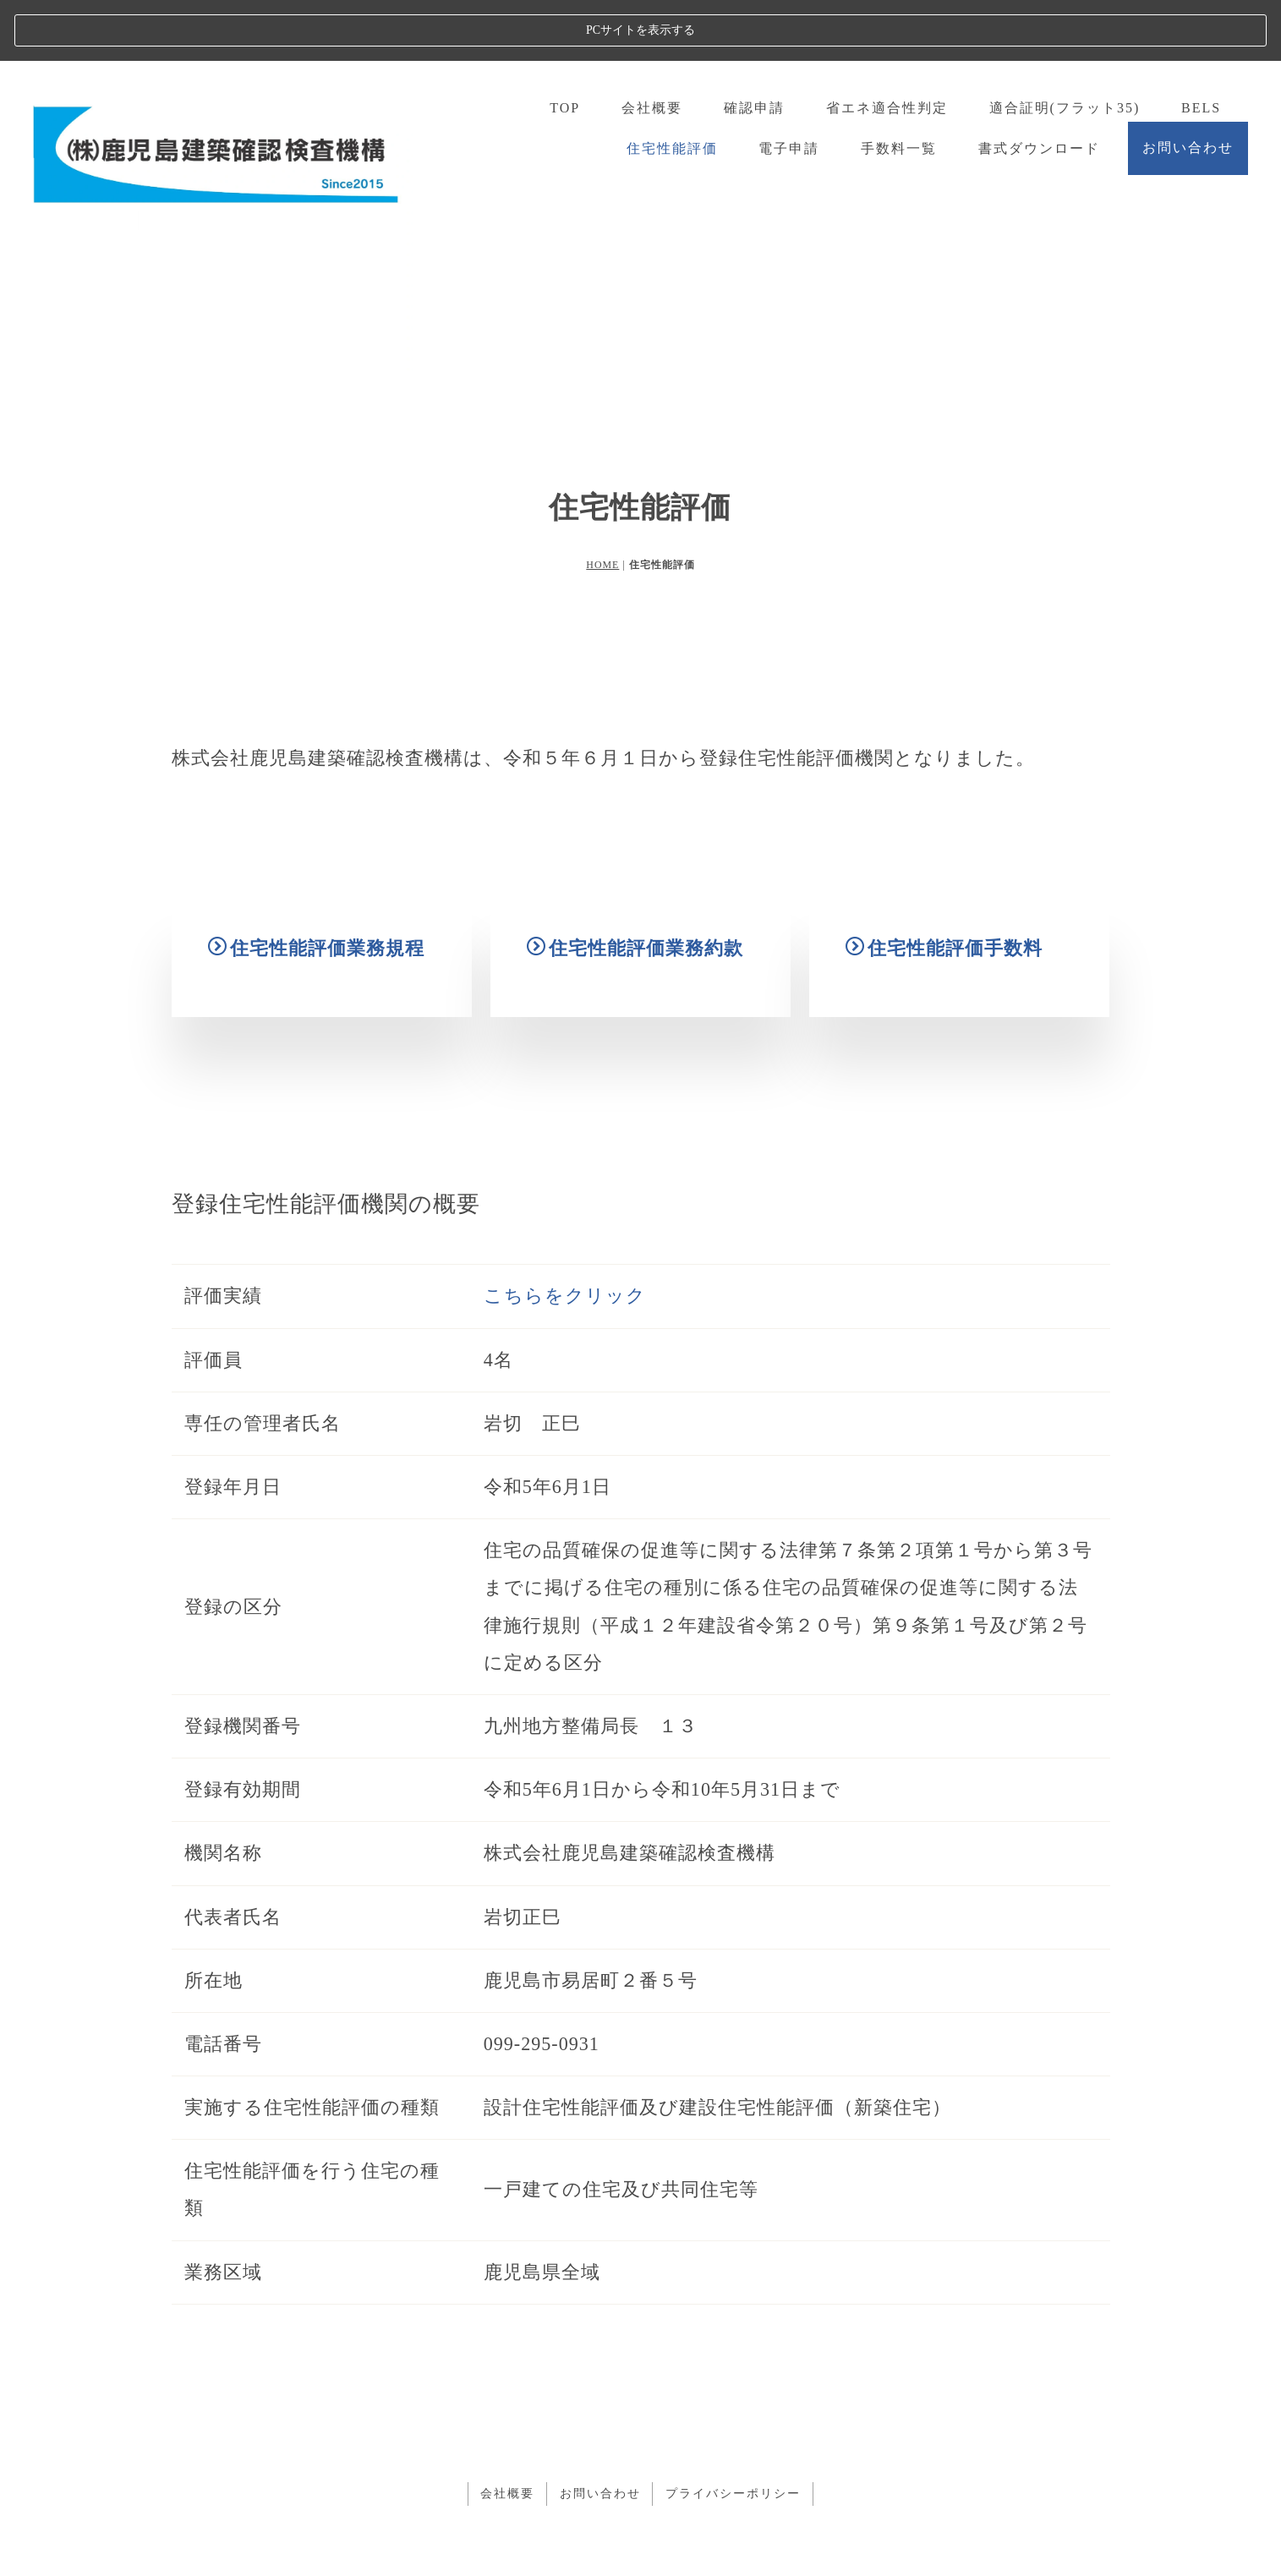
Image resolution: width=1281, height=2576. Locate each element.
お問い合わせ (1188, 86)
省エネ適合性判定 (886, 47)
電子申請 (788, 86)
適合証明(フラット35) (1064, 47)
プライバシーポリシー (734, 2432)
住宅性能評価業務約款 (635, 960)
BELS (1201, 47)
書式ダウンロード (1039, 86)
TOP (564, 47)
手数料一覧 (899, 86)
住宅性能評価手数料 (944, 986)
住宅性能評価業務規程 (316, 951)
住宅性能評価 (671, 86)
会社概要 (651, 47)
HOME (602, 504)
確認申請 (753, 47)
